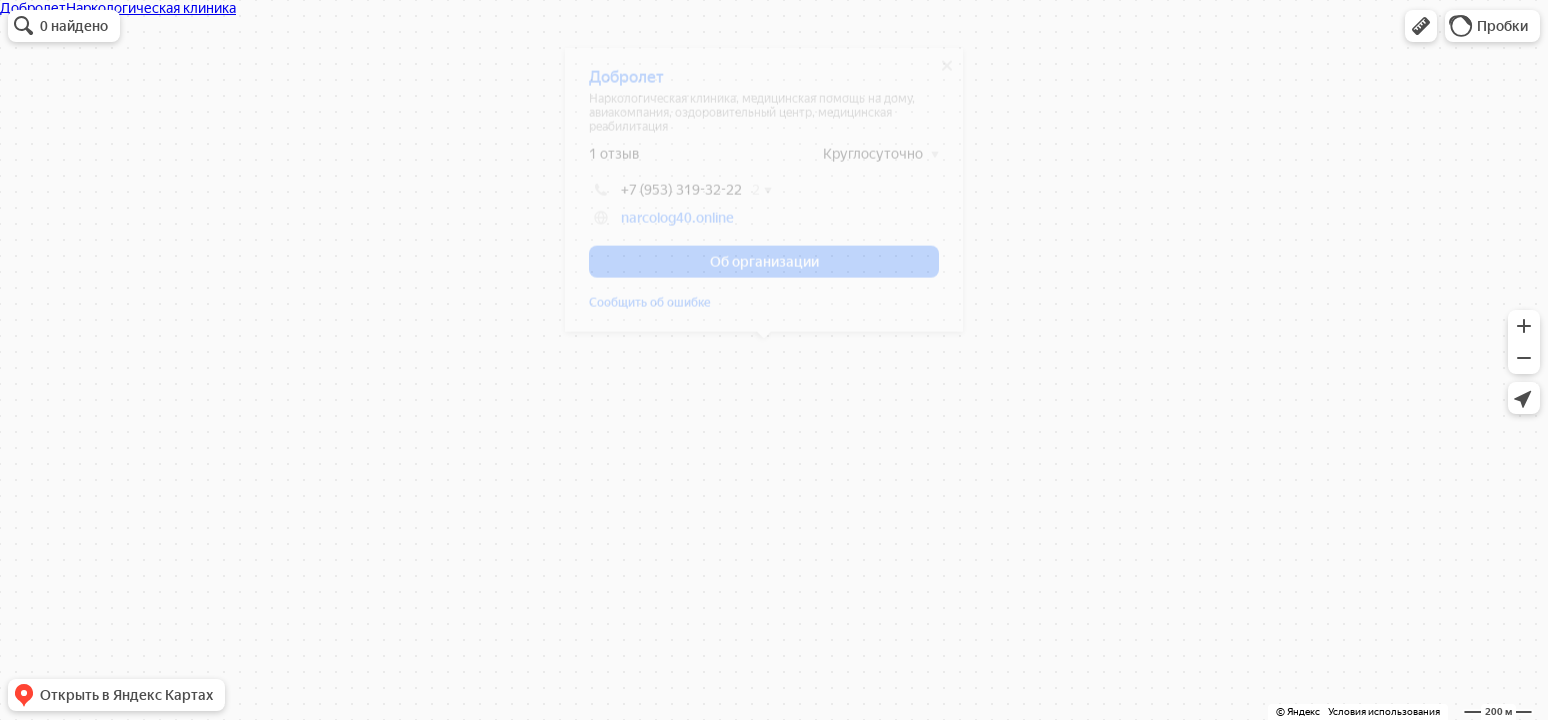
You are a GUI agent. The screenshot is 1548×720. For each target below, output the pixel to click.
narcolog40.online (677, 225)
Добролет (626, 84)
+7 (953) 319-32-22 (665, 197)
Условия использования (1384, 711)
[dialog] (764, 197)
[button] (1421, 26)
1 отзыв (614, 161)
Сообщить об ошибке (650, 310)
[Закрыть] (947, 73)
